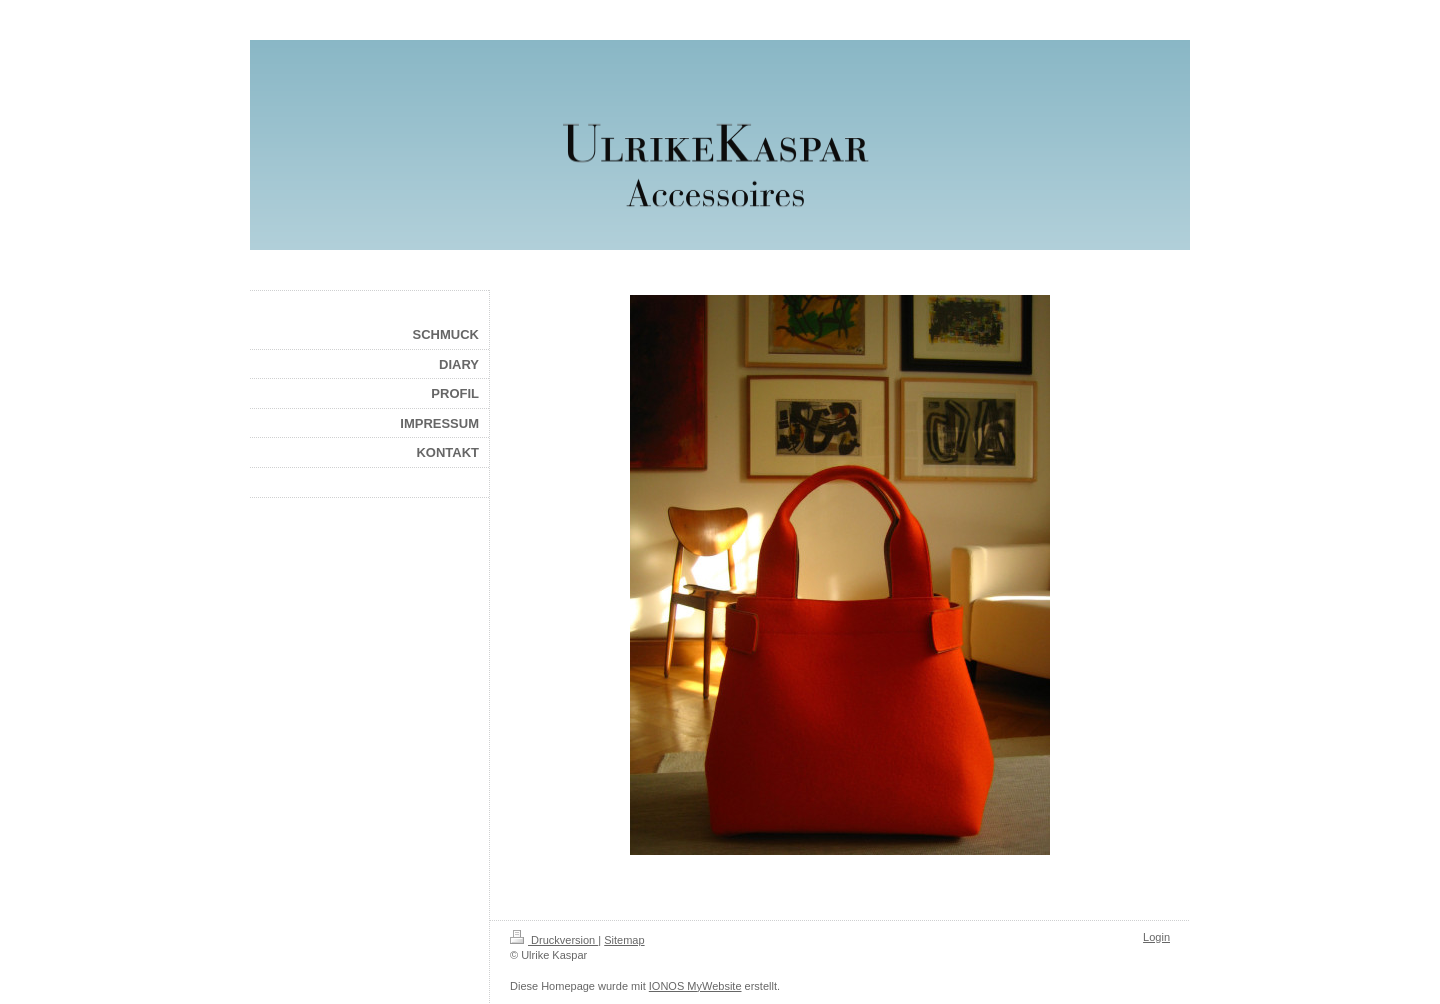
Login (1156, 937)
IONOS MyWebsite (695, 986)
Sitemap (624, 940)
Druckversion (554, 940)
